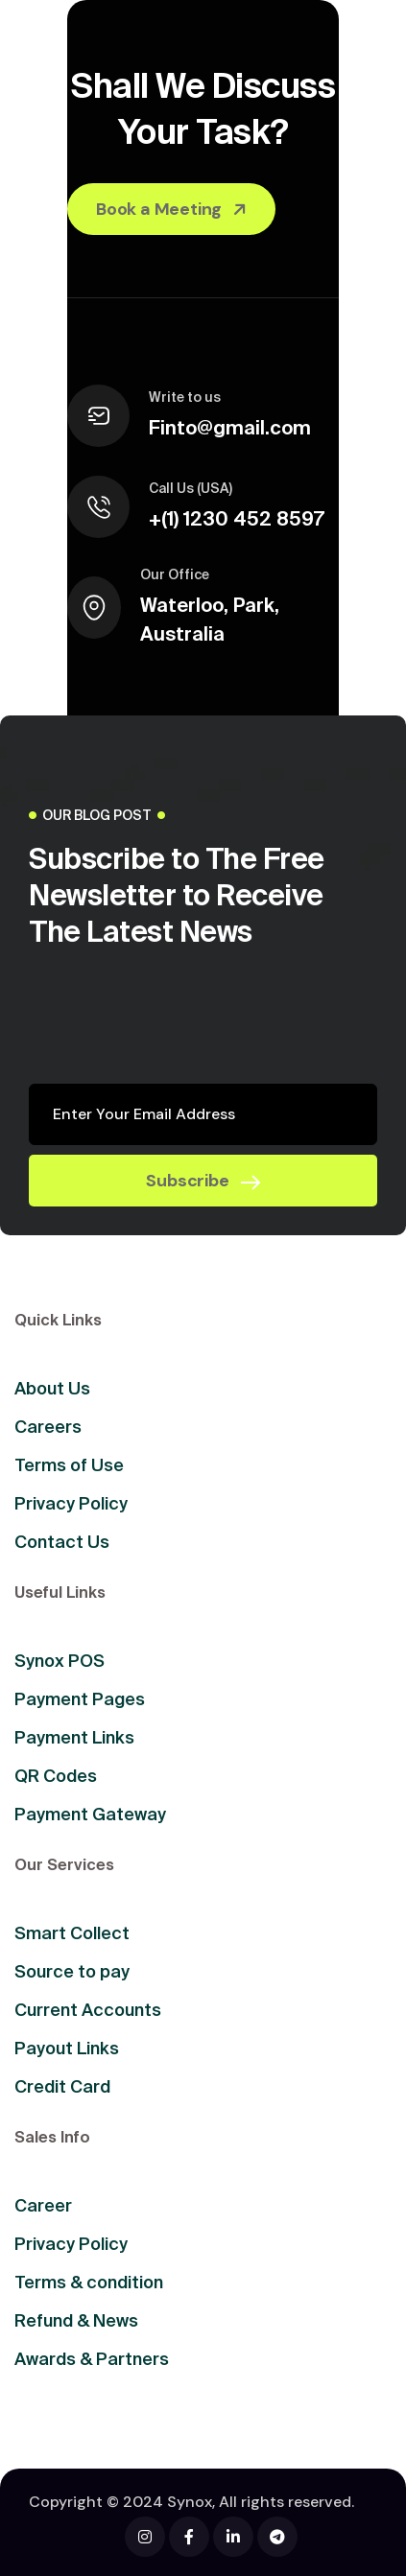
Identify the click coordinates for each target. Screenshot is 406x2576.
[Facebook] (145, 2537)
